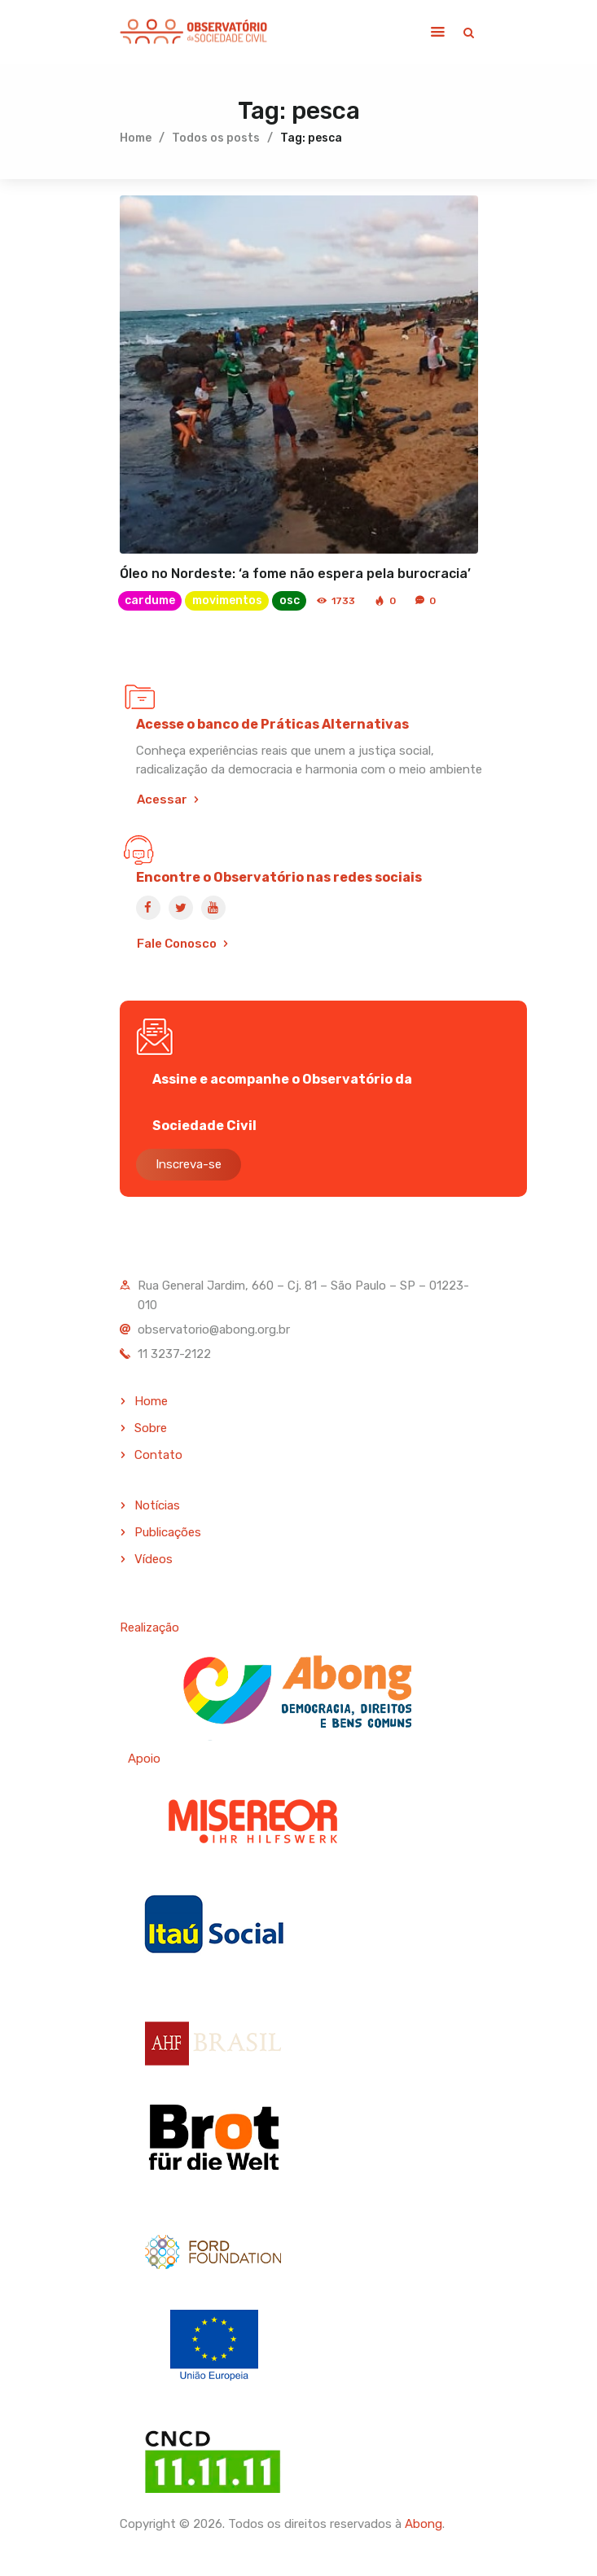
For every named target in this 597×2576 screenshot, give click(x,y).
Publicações (167, 1532)
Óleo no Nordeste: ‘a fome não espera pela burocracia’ (295, 574)
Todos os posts (216, 138)
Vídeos (153, 1559)
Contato (158, 1455)
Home (135, 138)
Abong (423, 2524)
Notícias (157, 1506)
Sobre (150, 1428)
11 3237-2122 (174, 1354)
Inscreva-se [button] (189, 1164)
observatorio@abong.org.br (214, 1329)
